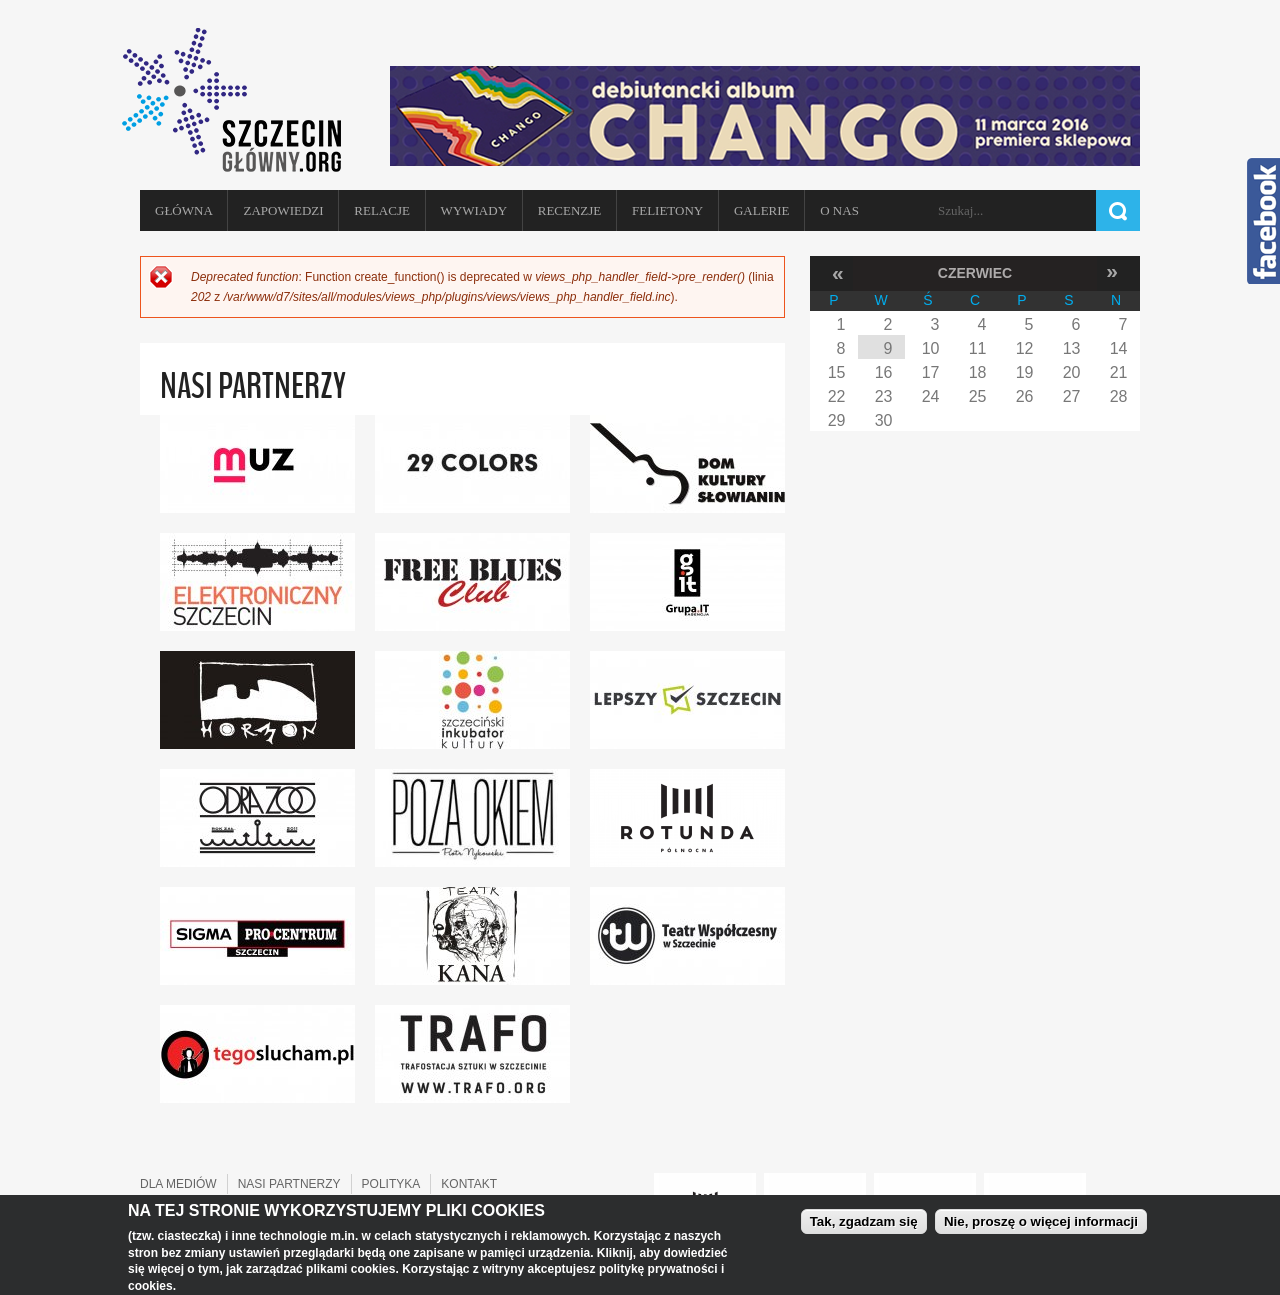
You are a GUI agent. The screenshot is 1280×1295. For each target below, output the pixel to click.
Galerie (762, 210)
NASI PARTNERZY (289, 1184)
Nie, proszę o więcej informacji (1041, 1222)
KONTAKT (469, 1184)
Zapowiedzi (283, 210)
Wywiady (474, 210)
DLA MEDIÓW (178, 1184)
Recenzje (570, 210)
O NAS (839, 210)
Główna (184, 210)
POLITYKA (391, 1184)
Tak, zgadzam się (864, 1222)
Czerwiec (975, 273)
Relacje (382, 210)
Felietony (667, 210)
